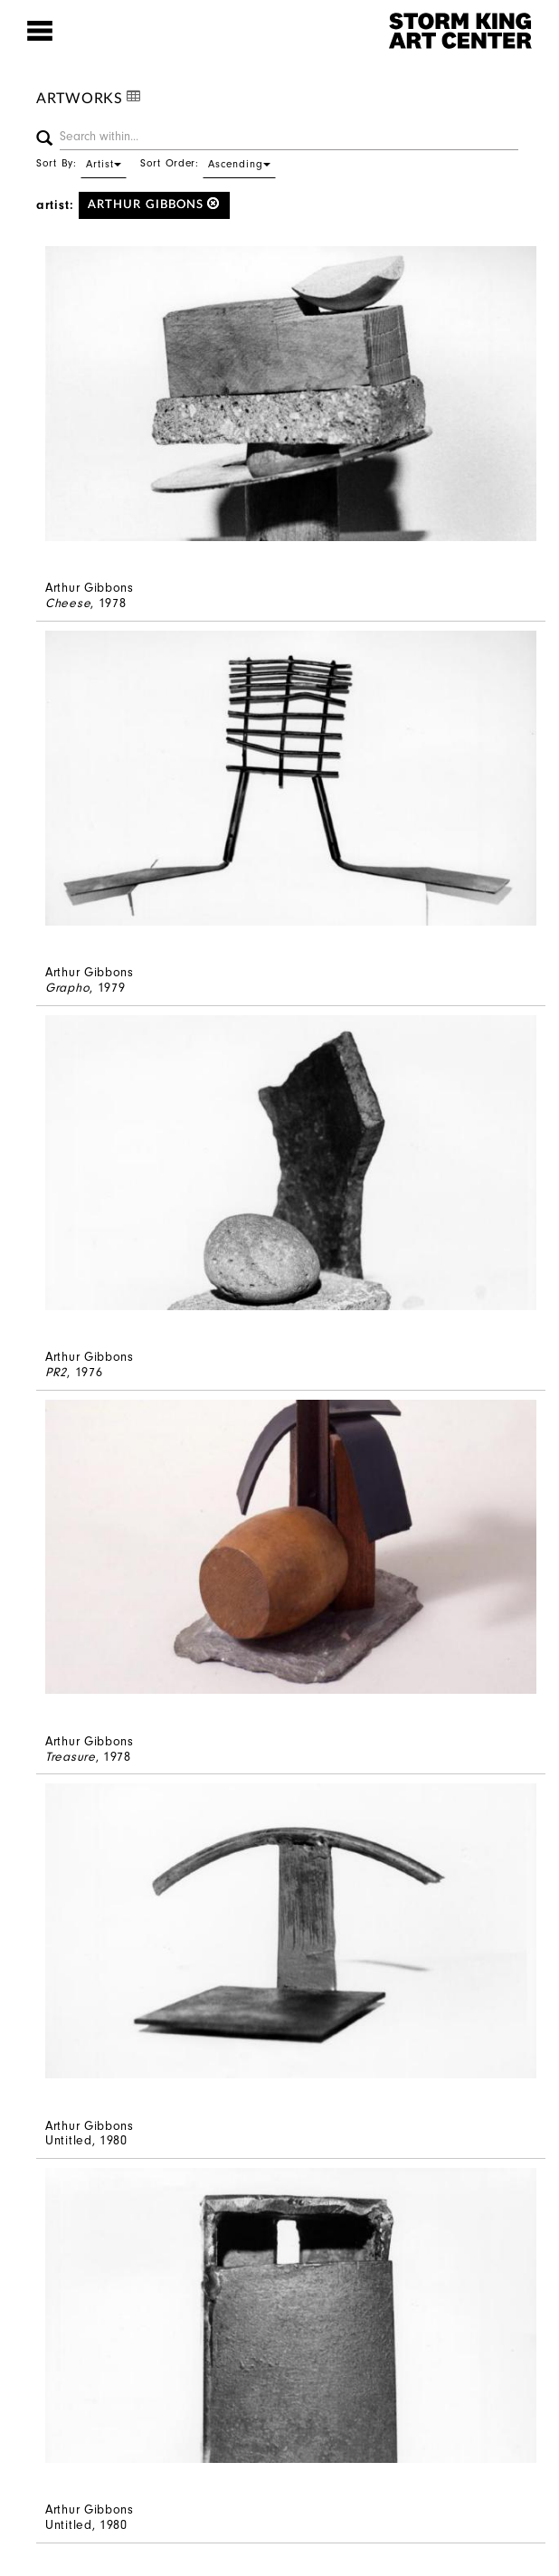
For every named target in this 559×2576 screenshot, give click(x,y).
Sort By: (81, 163)
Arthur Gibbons (154, 204)
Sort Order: (208, 163)
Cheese (67, 603)
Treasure (70, 1756)
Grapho (67, 987)
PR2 (56, 1372)
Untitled (68, 2140)
